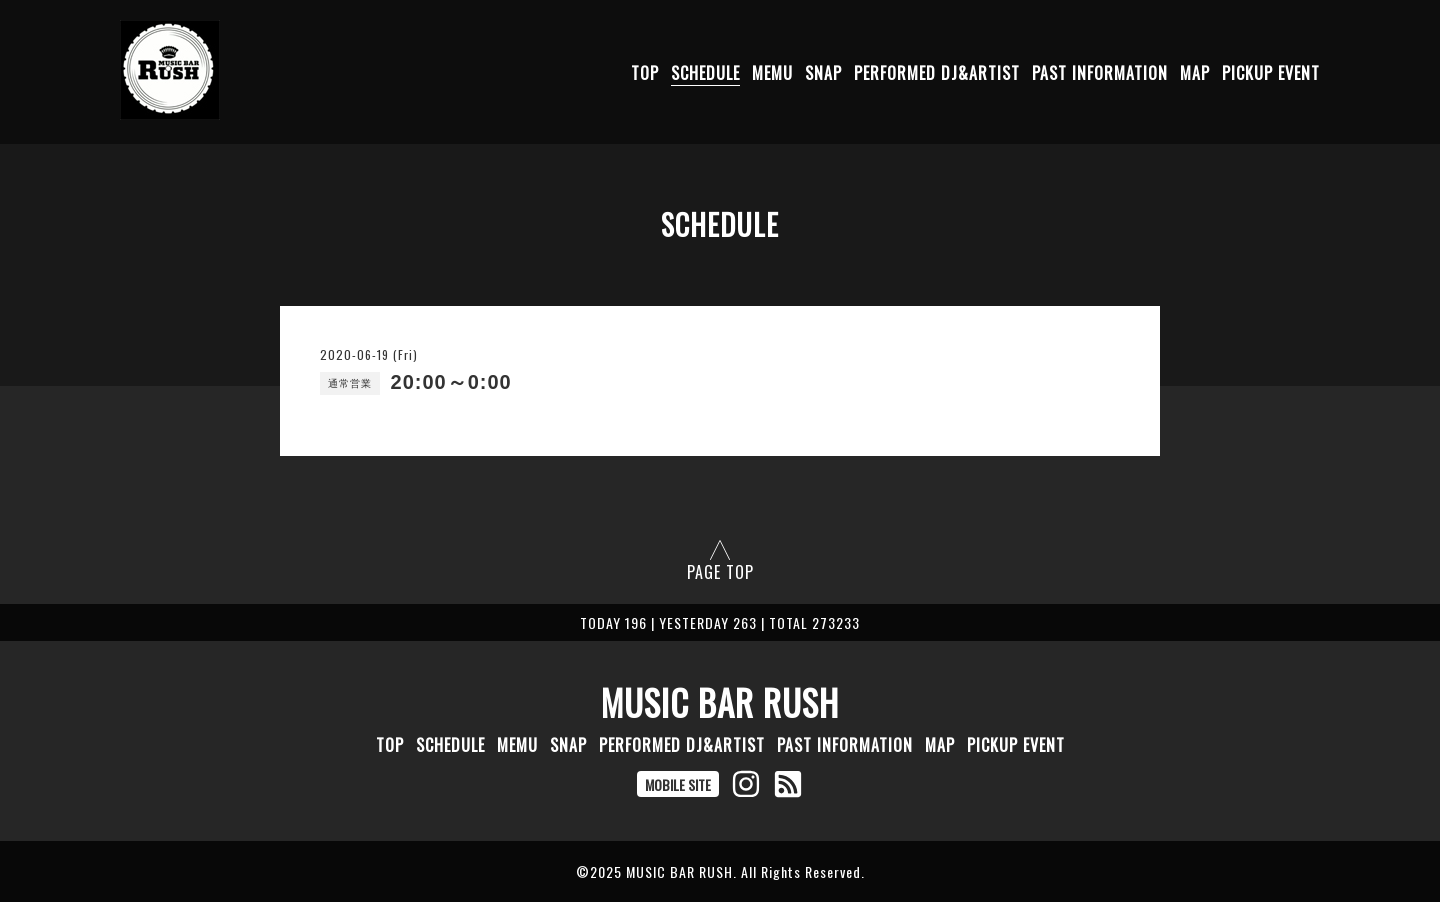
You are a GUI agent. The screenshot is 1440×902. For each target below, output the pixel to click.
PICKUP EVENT (1271, 73)
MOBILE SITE (678, 784)
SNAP (823, 73)
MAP (1195, 73)
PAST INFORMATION (1100, 73)
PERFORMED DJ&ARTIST (937, 73)
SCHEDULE (705, 73)
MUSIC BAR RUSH (720, 702)
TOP (645, 73)
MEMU (772, 73)
